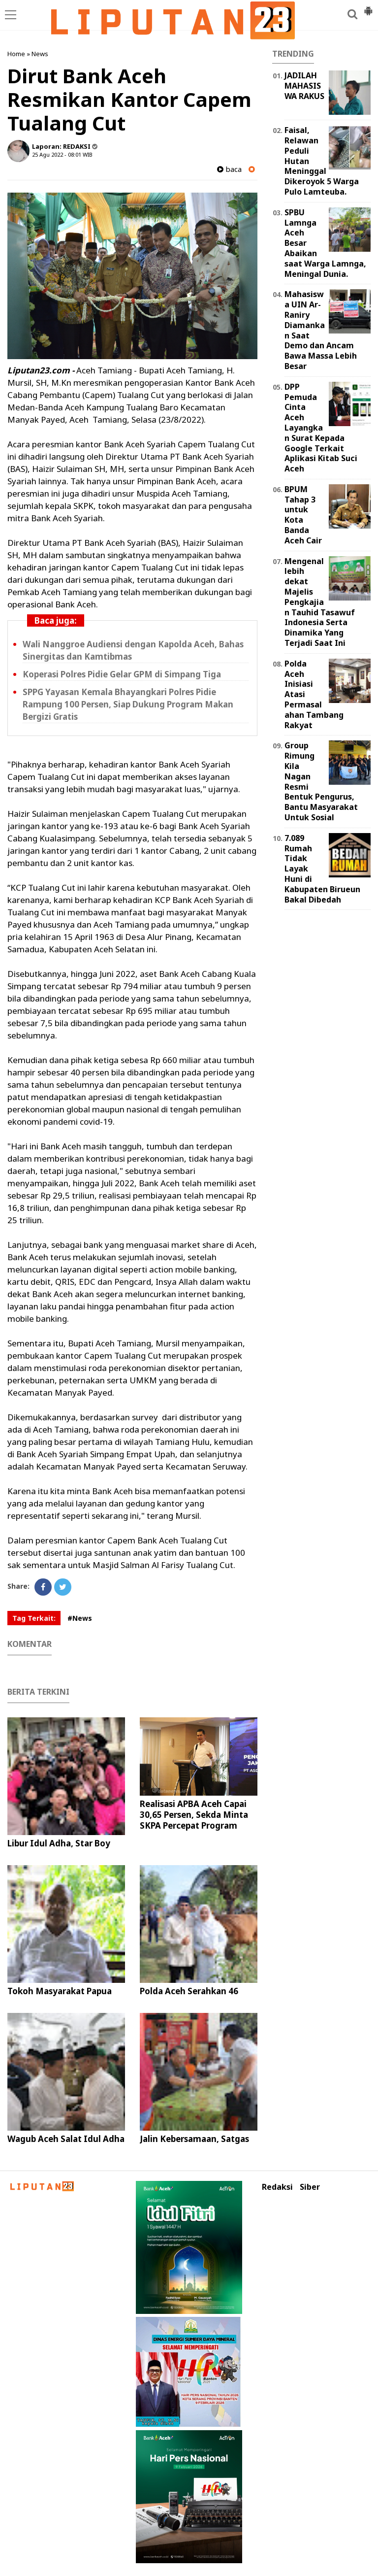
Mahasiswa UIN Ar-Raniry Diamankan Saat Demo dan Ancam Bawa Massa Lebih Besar (320, 330)
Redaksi (277, 2187)
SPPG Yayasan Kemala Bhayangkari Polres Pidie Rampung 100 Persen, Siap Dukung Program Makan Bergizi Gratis (128, 704)
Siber (310, 2187)
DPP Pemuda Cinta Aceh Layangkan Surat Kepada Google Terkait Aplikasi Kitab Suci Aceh (320, 427)
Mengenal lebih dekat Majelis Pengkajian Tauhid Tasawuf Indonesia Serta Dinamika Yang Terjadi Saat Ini (319, 602)
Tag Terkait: (34, 1618)
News (40, 53)
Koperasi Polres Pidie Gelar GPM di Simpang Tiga (122, 674)
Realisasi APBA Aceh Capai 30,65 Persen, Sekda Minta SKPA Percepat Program (194, 1814)
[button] (368, 7)
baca (229, 169)
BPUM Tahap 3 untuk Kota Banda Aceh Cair (303, 515)
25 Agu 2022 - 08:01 (56, 154)
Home (16, 53)
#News (79, 1618)
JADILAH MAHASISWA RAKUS (304, 85)
